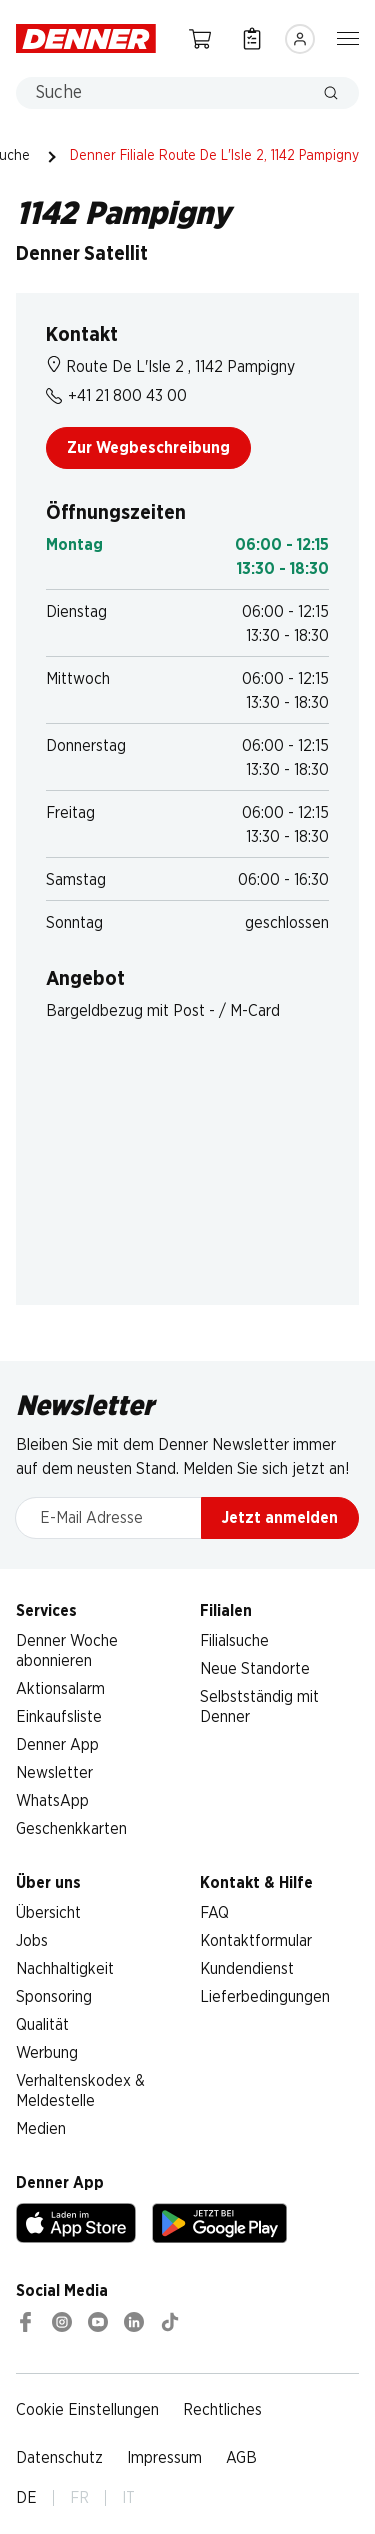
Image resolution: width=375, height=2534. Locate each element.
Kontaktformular (256, 1941)
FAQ (214, 1913)
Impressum (164, 2458)
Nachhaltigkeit (65, 1969)
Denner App (57, 1745)
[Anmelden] (300, 39)
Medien (41, 2129)
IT (128, 2498)
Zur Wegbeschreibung (148, 448)
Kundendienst (247, 1969)
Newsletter (54, 1773)
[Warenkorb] (200, 38)
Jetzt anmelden (280, 1518)
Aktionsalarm (60, 1689)
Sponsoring (54, 1997)
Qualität (42, 2025)
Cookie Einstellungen (87, 2410)
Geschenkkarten (71, 1829)
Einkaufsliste (59, 1717)
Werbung (47, 2053)
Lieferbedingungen (265, 1997)
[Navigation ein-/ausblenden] (348, 37)
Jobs (32, 1941)
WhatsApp (52, 1801)
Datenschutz (59, 2458)
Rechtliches (222, 2410)
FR (79, 2498)
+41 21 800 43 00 (116, 396)
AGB (241, 2458)
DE (26, 2498)
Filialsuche (234, 1641)
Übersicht (48, 1913)
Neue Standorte (255, 1669)
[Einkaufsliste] (252, 38)
